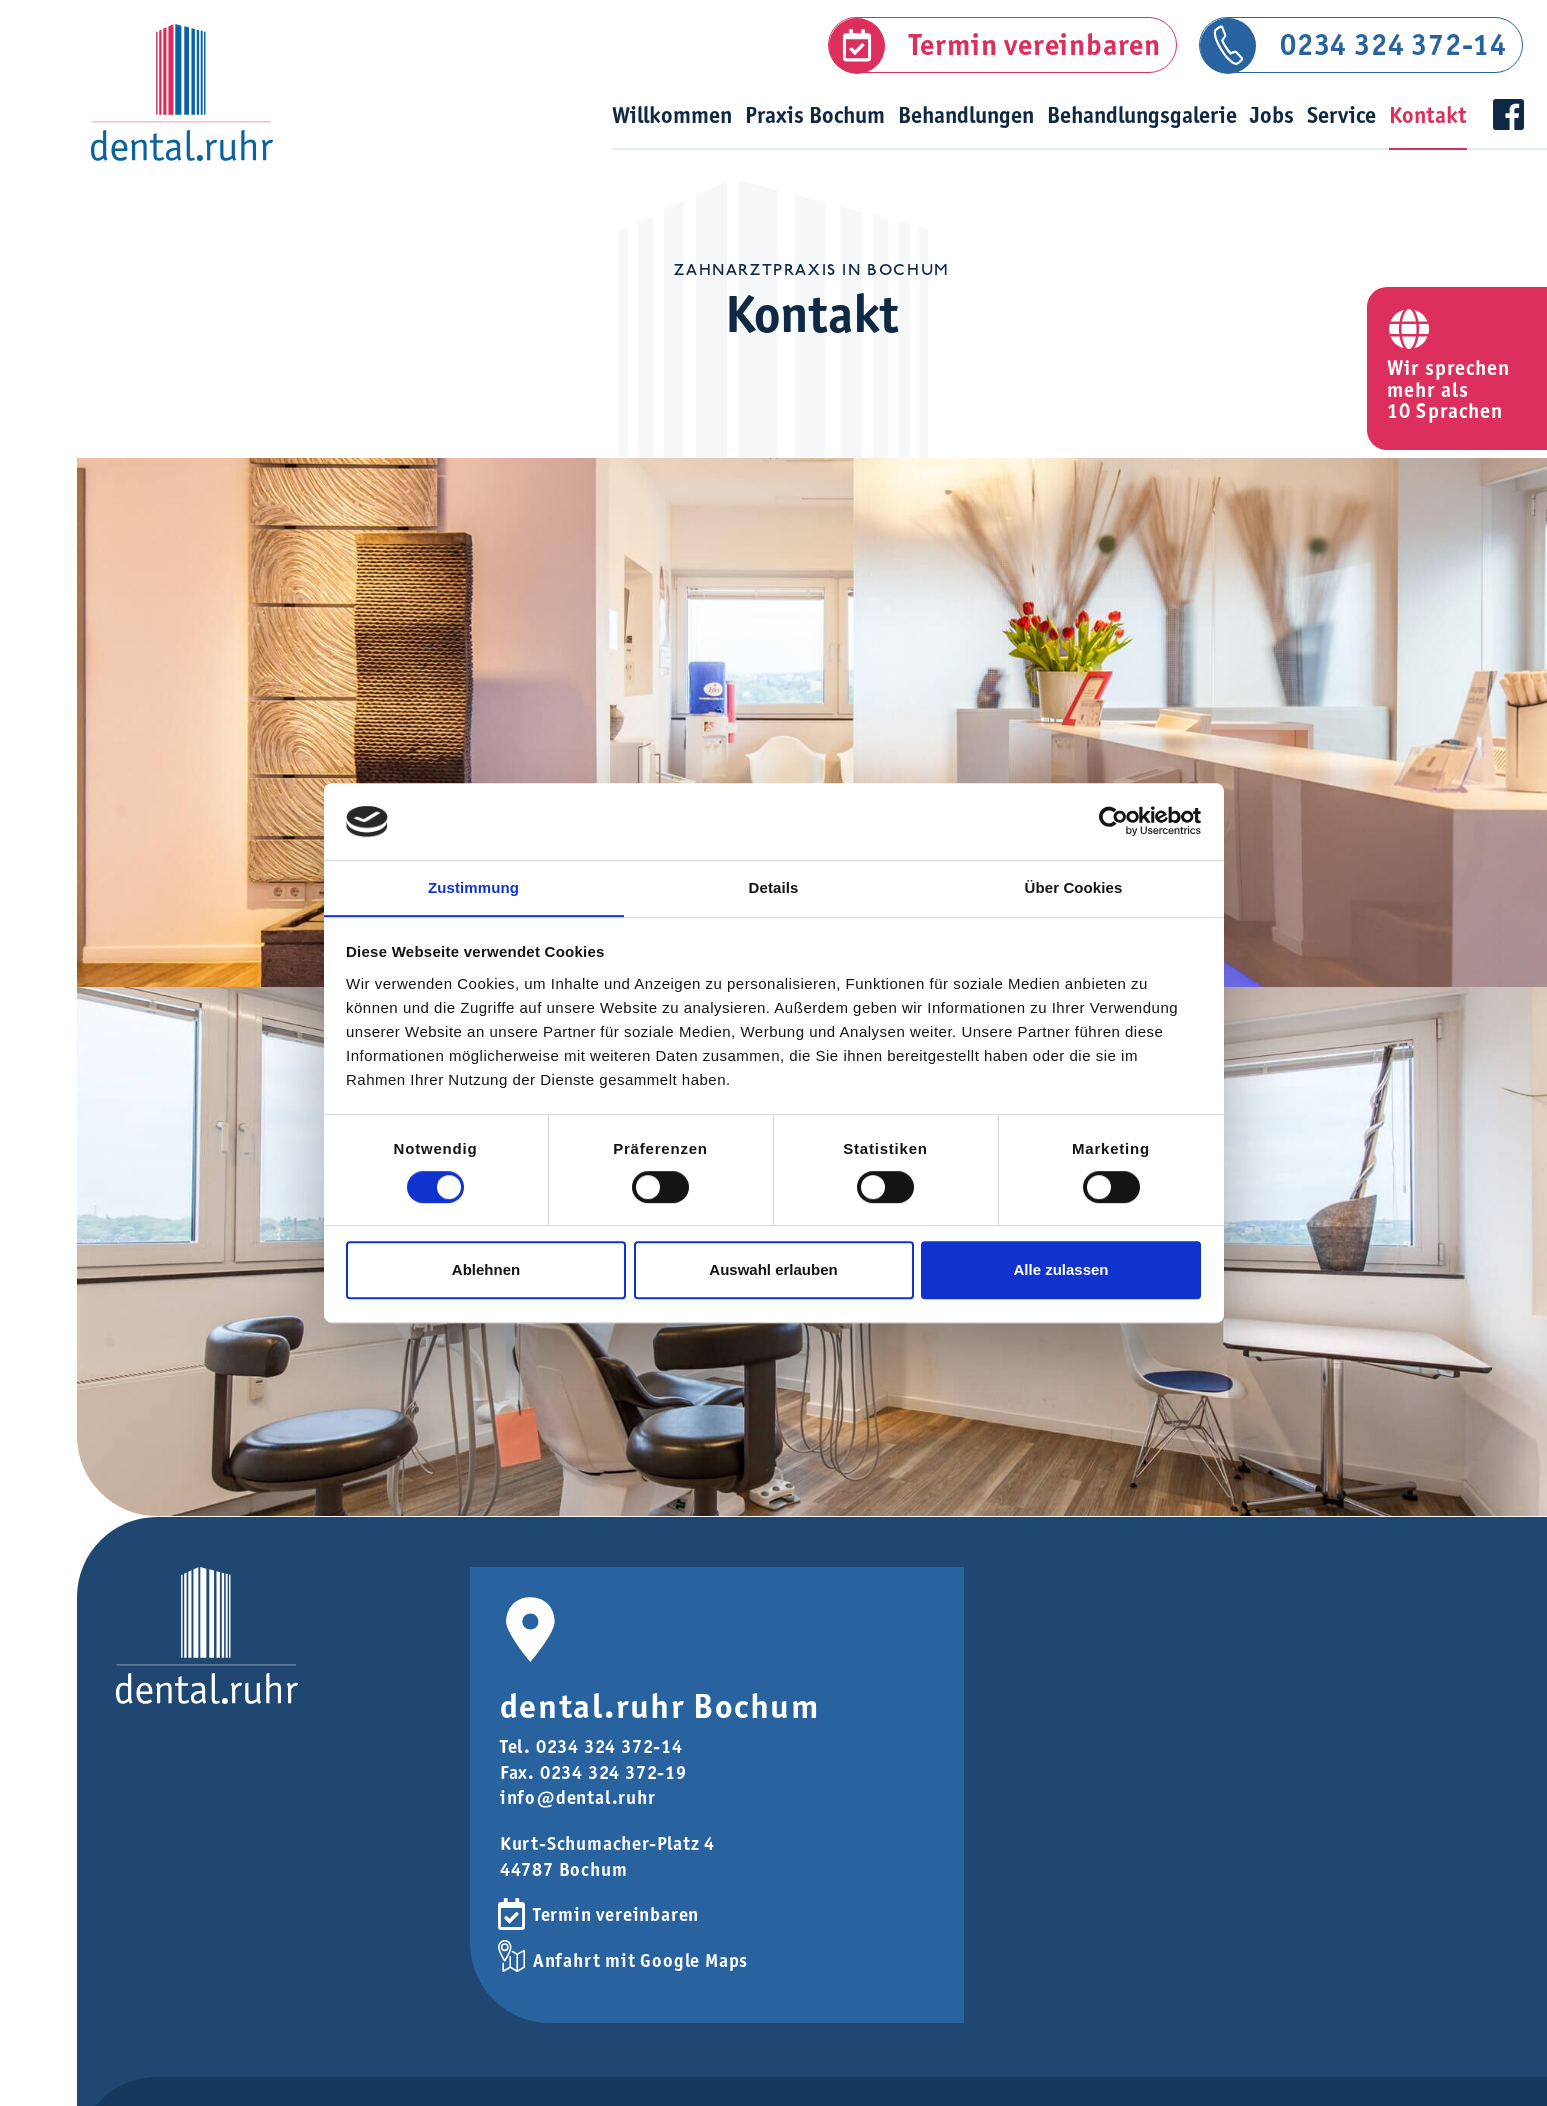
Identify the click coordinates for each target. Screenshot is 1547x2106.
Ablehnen (486, 1270)
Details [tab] (774, 887)
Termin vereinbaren (1035, 44)
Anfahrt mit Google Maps (640, 1972)
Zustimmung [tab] (473, 887)
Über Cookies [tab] (1074, 887)
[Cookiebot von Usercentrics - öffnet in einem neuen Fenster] (1113, 821)
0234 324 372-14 (1393, 44)
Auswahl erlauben (773, 1270)
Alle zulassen (1060, 1270)
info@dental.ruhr (578, 1810)
